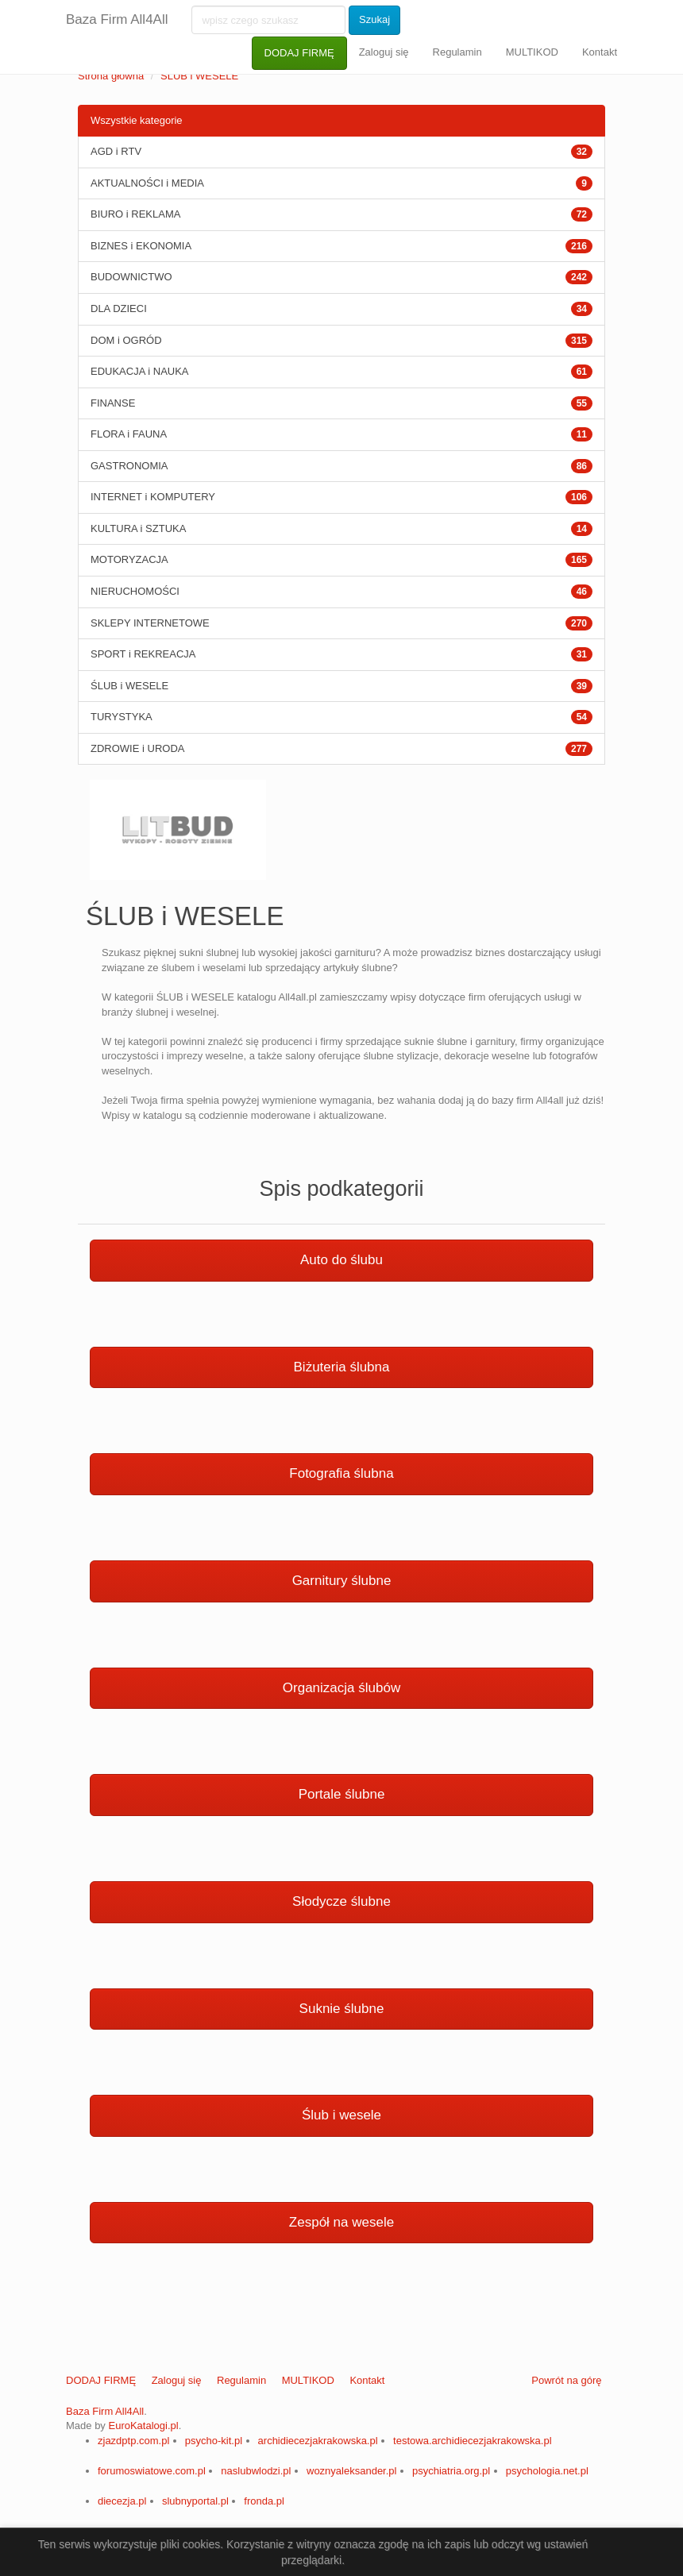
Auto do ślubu (341, 1259)
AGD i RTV (116, 151)
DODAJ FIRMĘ (299, 53)
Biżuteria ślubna (342, 1367)
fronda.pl (264, 2501)
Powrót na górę (566, 2380)
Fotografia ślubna (341, 1473)
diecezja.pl (122, 2501)
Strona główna (111, 76)
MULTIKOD (532, 52)
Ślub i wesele (341, 2115)
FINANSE (113, 403)
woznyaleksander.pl (351, 2471)
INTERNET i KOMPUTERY (153, 497)
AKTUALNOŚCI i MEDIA (147, 183)
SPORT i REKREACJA (143, 654)
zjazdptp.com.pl (133, 2441)
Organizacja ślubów (341, 1687)
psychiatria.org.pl (451, 2471)
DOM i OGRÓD (126, 340)
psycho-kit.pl (213, 2441)
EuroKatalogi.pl (143, 2425)
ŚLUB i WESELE (199, 76)
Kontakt (599, 52)
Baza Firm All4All (117, 19)
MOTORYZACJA (129, 559)
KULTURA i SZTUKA (138, 528)
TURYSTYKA (121, 717)
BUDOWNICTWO (131, 277)
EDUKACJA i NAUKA (140, 371)
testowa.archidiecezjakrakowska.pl (472, 2441)
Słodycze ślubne (341, 1901)
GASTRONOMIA (129, 466)
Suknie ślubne (341, 2008)
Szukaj (374, 19)
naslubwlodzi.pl (256, 2471)
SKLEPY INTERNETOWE (150, 623)
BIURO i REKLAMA (135, 214)
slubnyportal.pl (195, 2501)
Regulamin (457, 52)
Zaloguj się (384, 52)
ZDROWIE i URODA (137, 748)
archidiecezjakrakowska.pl (318, 2441)
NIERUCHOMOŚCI (135, 591)
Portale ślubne (342, 1794)
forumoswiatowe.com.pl (152, 2471)
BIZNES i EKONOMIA (141, 246)
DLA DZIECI (119, 308)
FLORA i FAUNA (129, 434)
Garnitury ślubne (342, 1580)
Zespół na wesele (341, 2222)
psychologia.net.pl (547, 2471)
